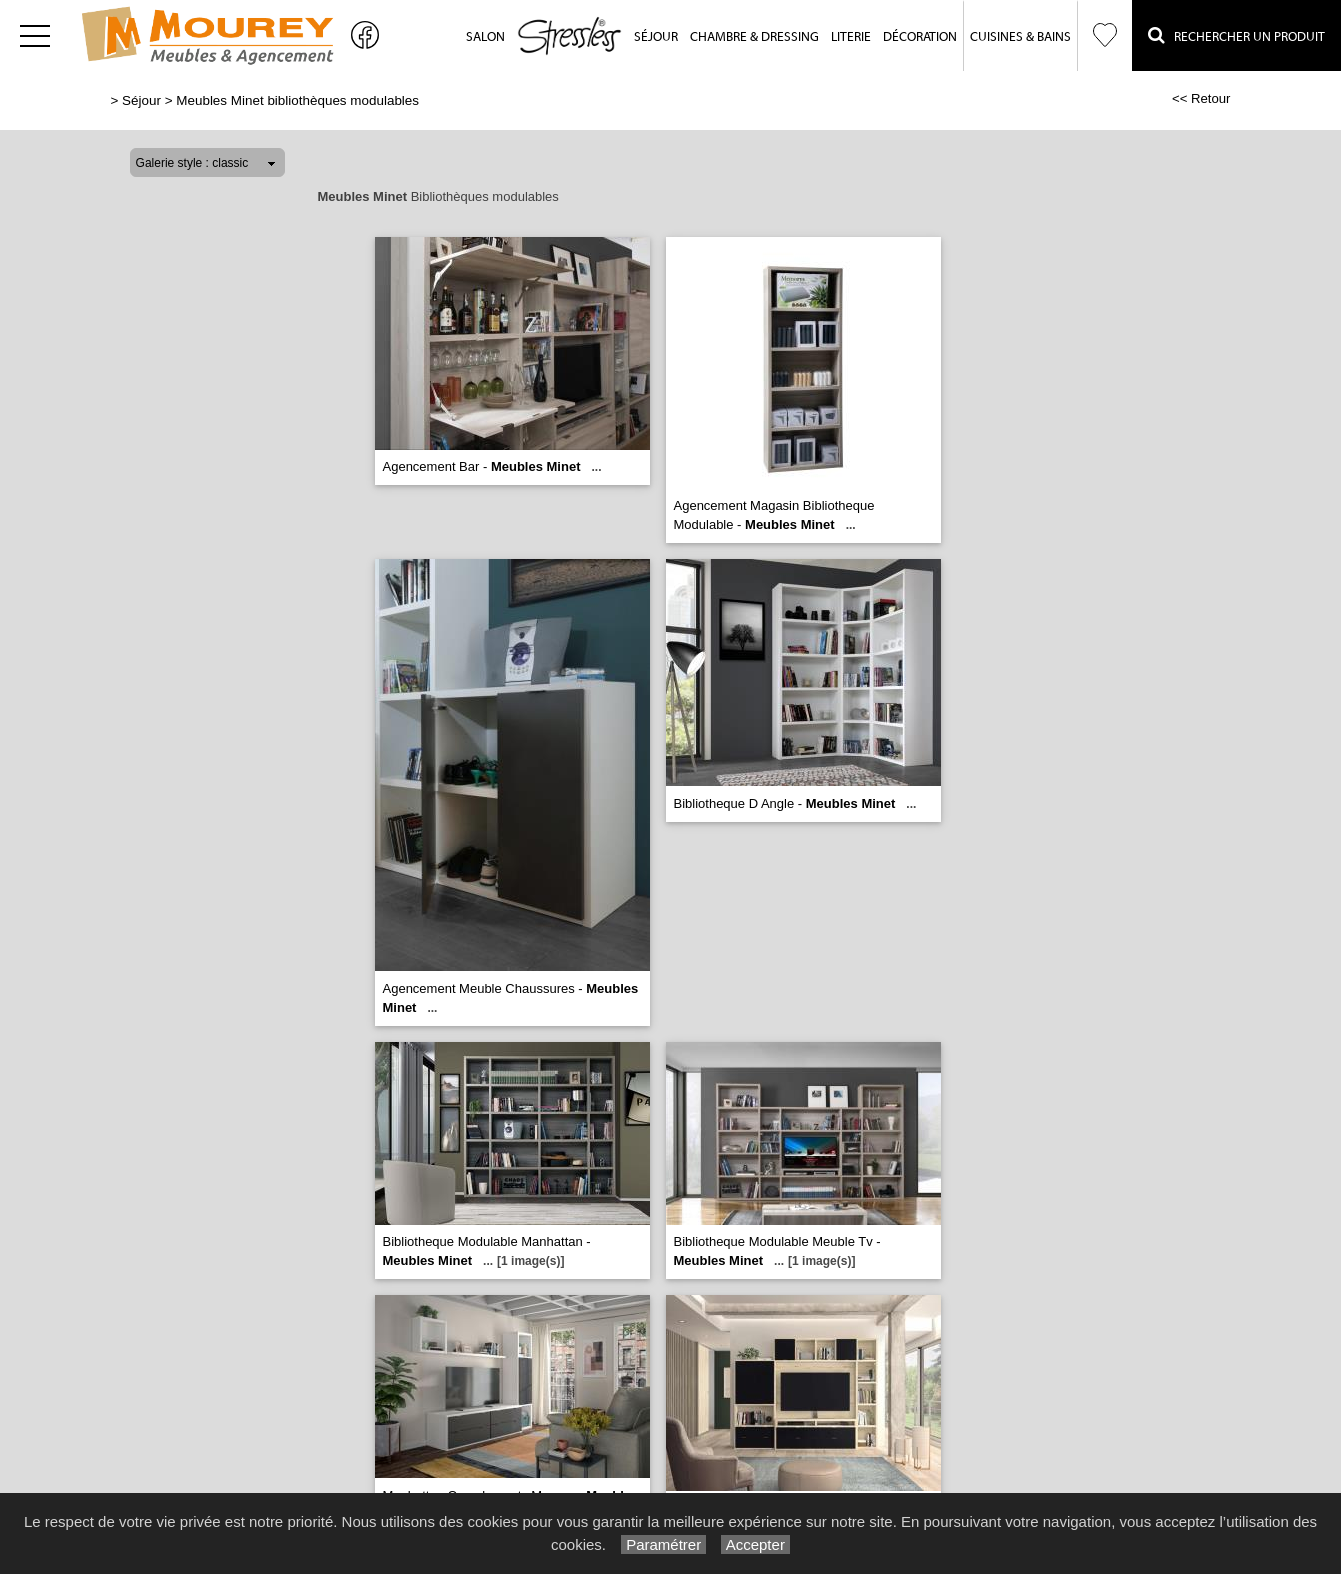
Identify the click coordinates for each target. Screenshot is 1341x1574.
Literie (851, 36)
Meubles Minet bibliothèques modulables (297, 100)
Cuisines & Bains (1020, 36)
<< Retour (1201, 98)
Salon (485, 36)
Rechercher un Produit (1236, 35)
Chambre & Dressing (754, 36)
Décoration (920, 36)
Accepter (755, 1544)
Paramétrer (663, 1544)
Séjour (656, 36)
